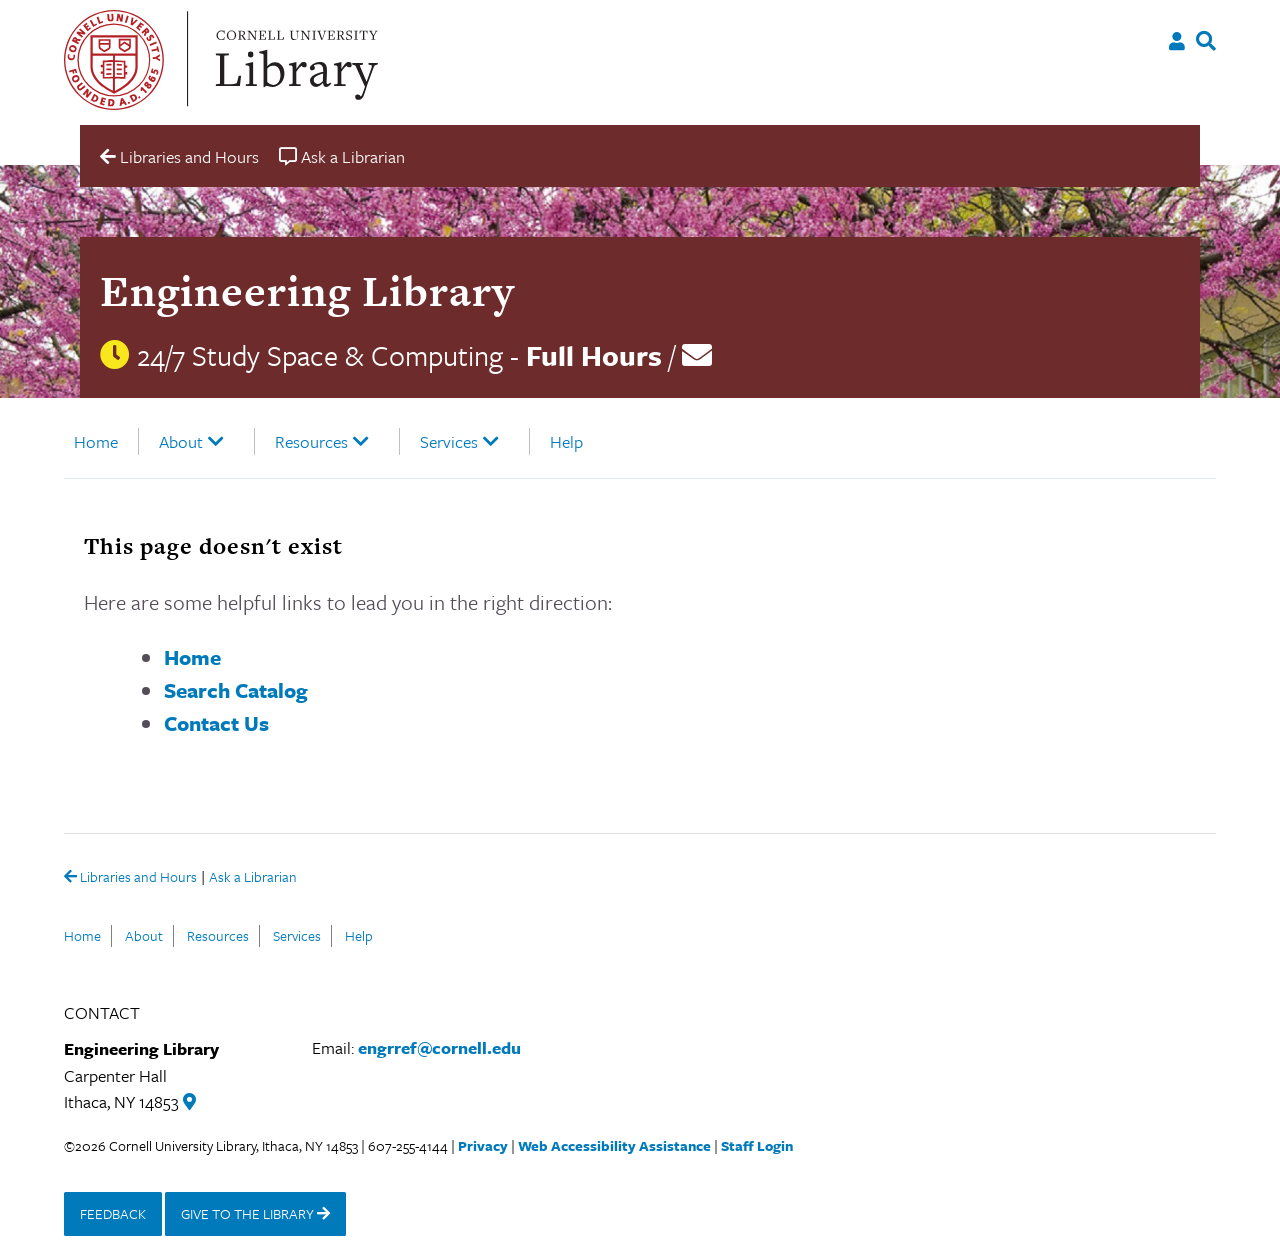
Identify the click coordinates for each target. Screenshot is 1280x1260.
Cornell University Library (294, 60)
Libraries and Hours (130, 878)
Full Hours (594, 355)
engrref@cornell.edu (439, 1047)
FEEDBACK (113, 1213)
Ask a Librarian (253, 878)
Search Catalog (236, 690)
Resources (311, 441)
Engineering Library (307, 290)
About (181, 441)
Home (96, 441)
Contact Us (216, 723)
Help (566, 441)
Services (449, 441)
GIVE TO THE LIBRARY (255, 1213)
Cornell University (114, 60)
